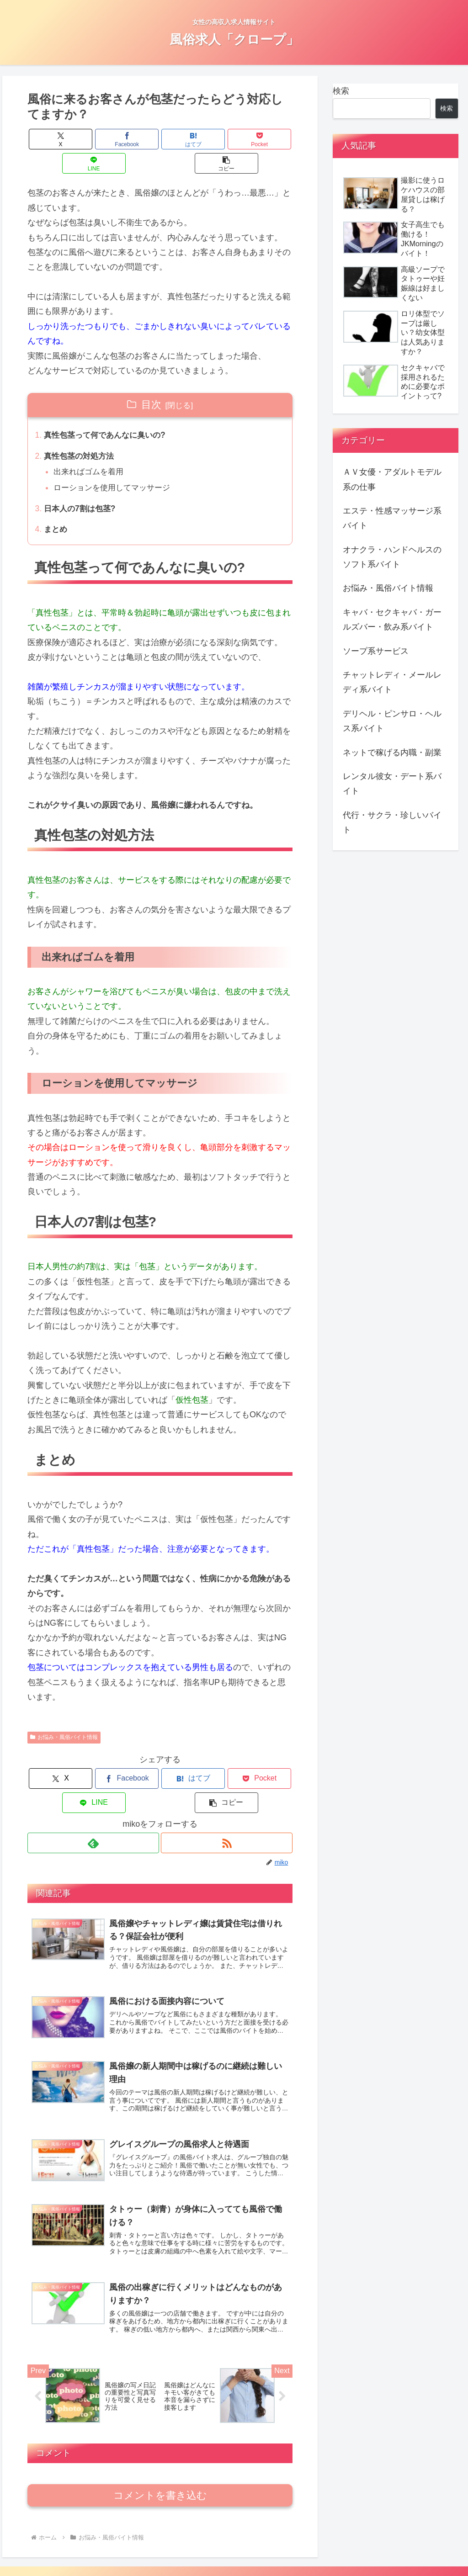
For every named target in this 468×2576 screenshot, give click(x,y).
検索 (341, 90)
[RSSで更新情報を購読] (227, 1798)
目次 (151, 380)
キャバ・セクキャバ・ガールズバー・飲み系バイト (392, 619)
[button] (270, 139)
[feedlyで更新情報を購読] (92, 1798)
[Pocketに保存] (182, 139)
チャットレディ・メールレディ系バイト (392, 682)
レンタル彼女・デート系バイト (392, 783)
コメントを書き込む (160, 2464)
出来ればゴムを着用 (91, 449)
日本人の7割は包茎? (82, 487)
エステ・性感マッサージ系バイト (392, 518)
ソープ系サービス (376, 651)
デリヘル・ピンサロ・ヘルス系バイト (392, 721)
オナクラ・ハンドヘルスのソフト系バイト (392, 557)
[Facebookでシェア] (94, 139)
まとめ (56, 508)
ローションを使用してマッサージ (116, 466)
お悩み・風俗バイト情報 (64, 1717)
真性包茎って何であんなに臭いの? (108, 411)
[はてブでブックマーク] (138, 139)
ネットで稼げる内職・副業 (392, 752)
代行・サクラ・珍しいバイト (392, 822)
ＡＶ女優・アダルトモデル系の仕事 (392, 479)
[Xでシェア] (49, 139)
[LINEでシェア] (226, 139)
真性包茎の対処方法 (81, 433)
